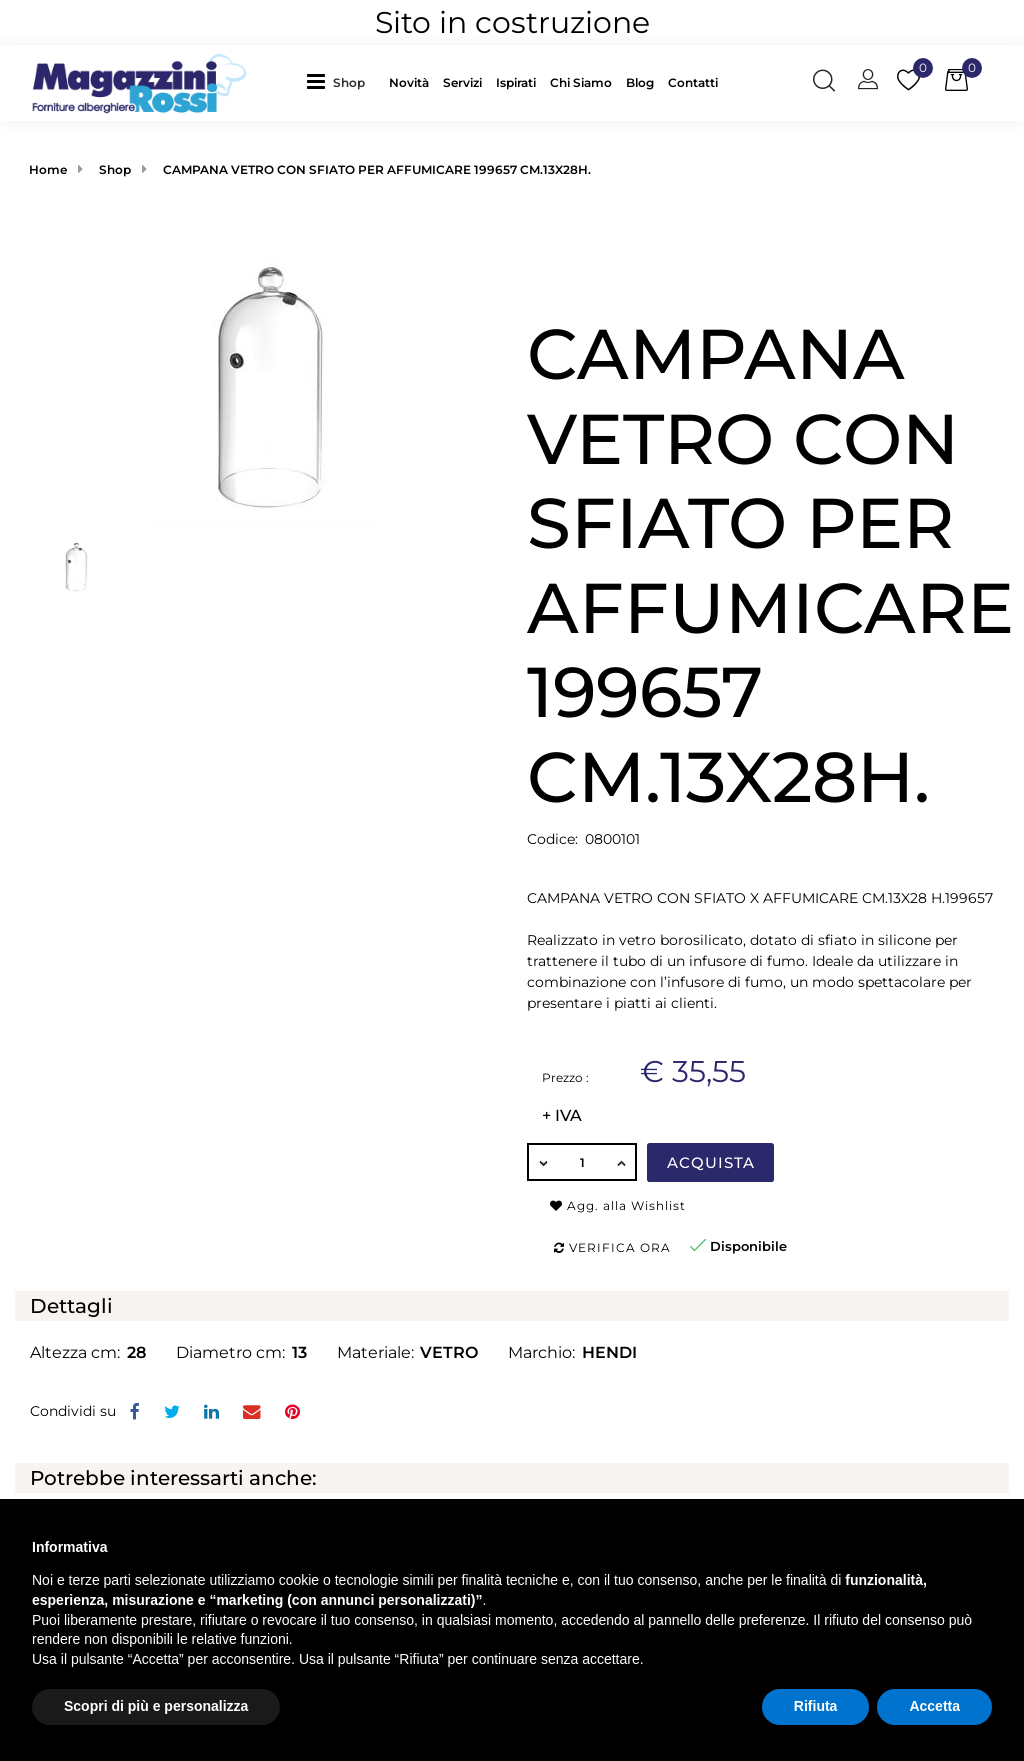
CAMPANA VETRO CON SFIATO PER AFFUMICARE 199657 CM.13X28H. (377, 169)
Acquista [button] (711, 1162)
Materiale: (375, 1352)
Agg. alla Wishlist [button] (618, 1205)
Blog (640, 82)
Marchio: (541, 1352)
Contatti (693, 82)
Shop (349, 82)
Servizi (462, 82)
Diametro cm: (230, 1352)
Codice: (552, 839)
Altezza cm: (75, 1352)
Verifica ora (612, 1247)
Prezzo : (565, 1077)
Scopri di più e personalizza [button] (156, 1706)
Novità (409, 82)
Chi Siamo (581, 82)
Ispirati (516, 82)
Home (48, 169)
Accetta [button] (934, 1706)
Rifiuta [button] (816, 1706)
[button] (354, 82)
